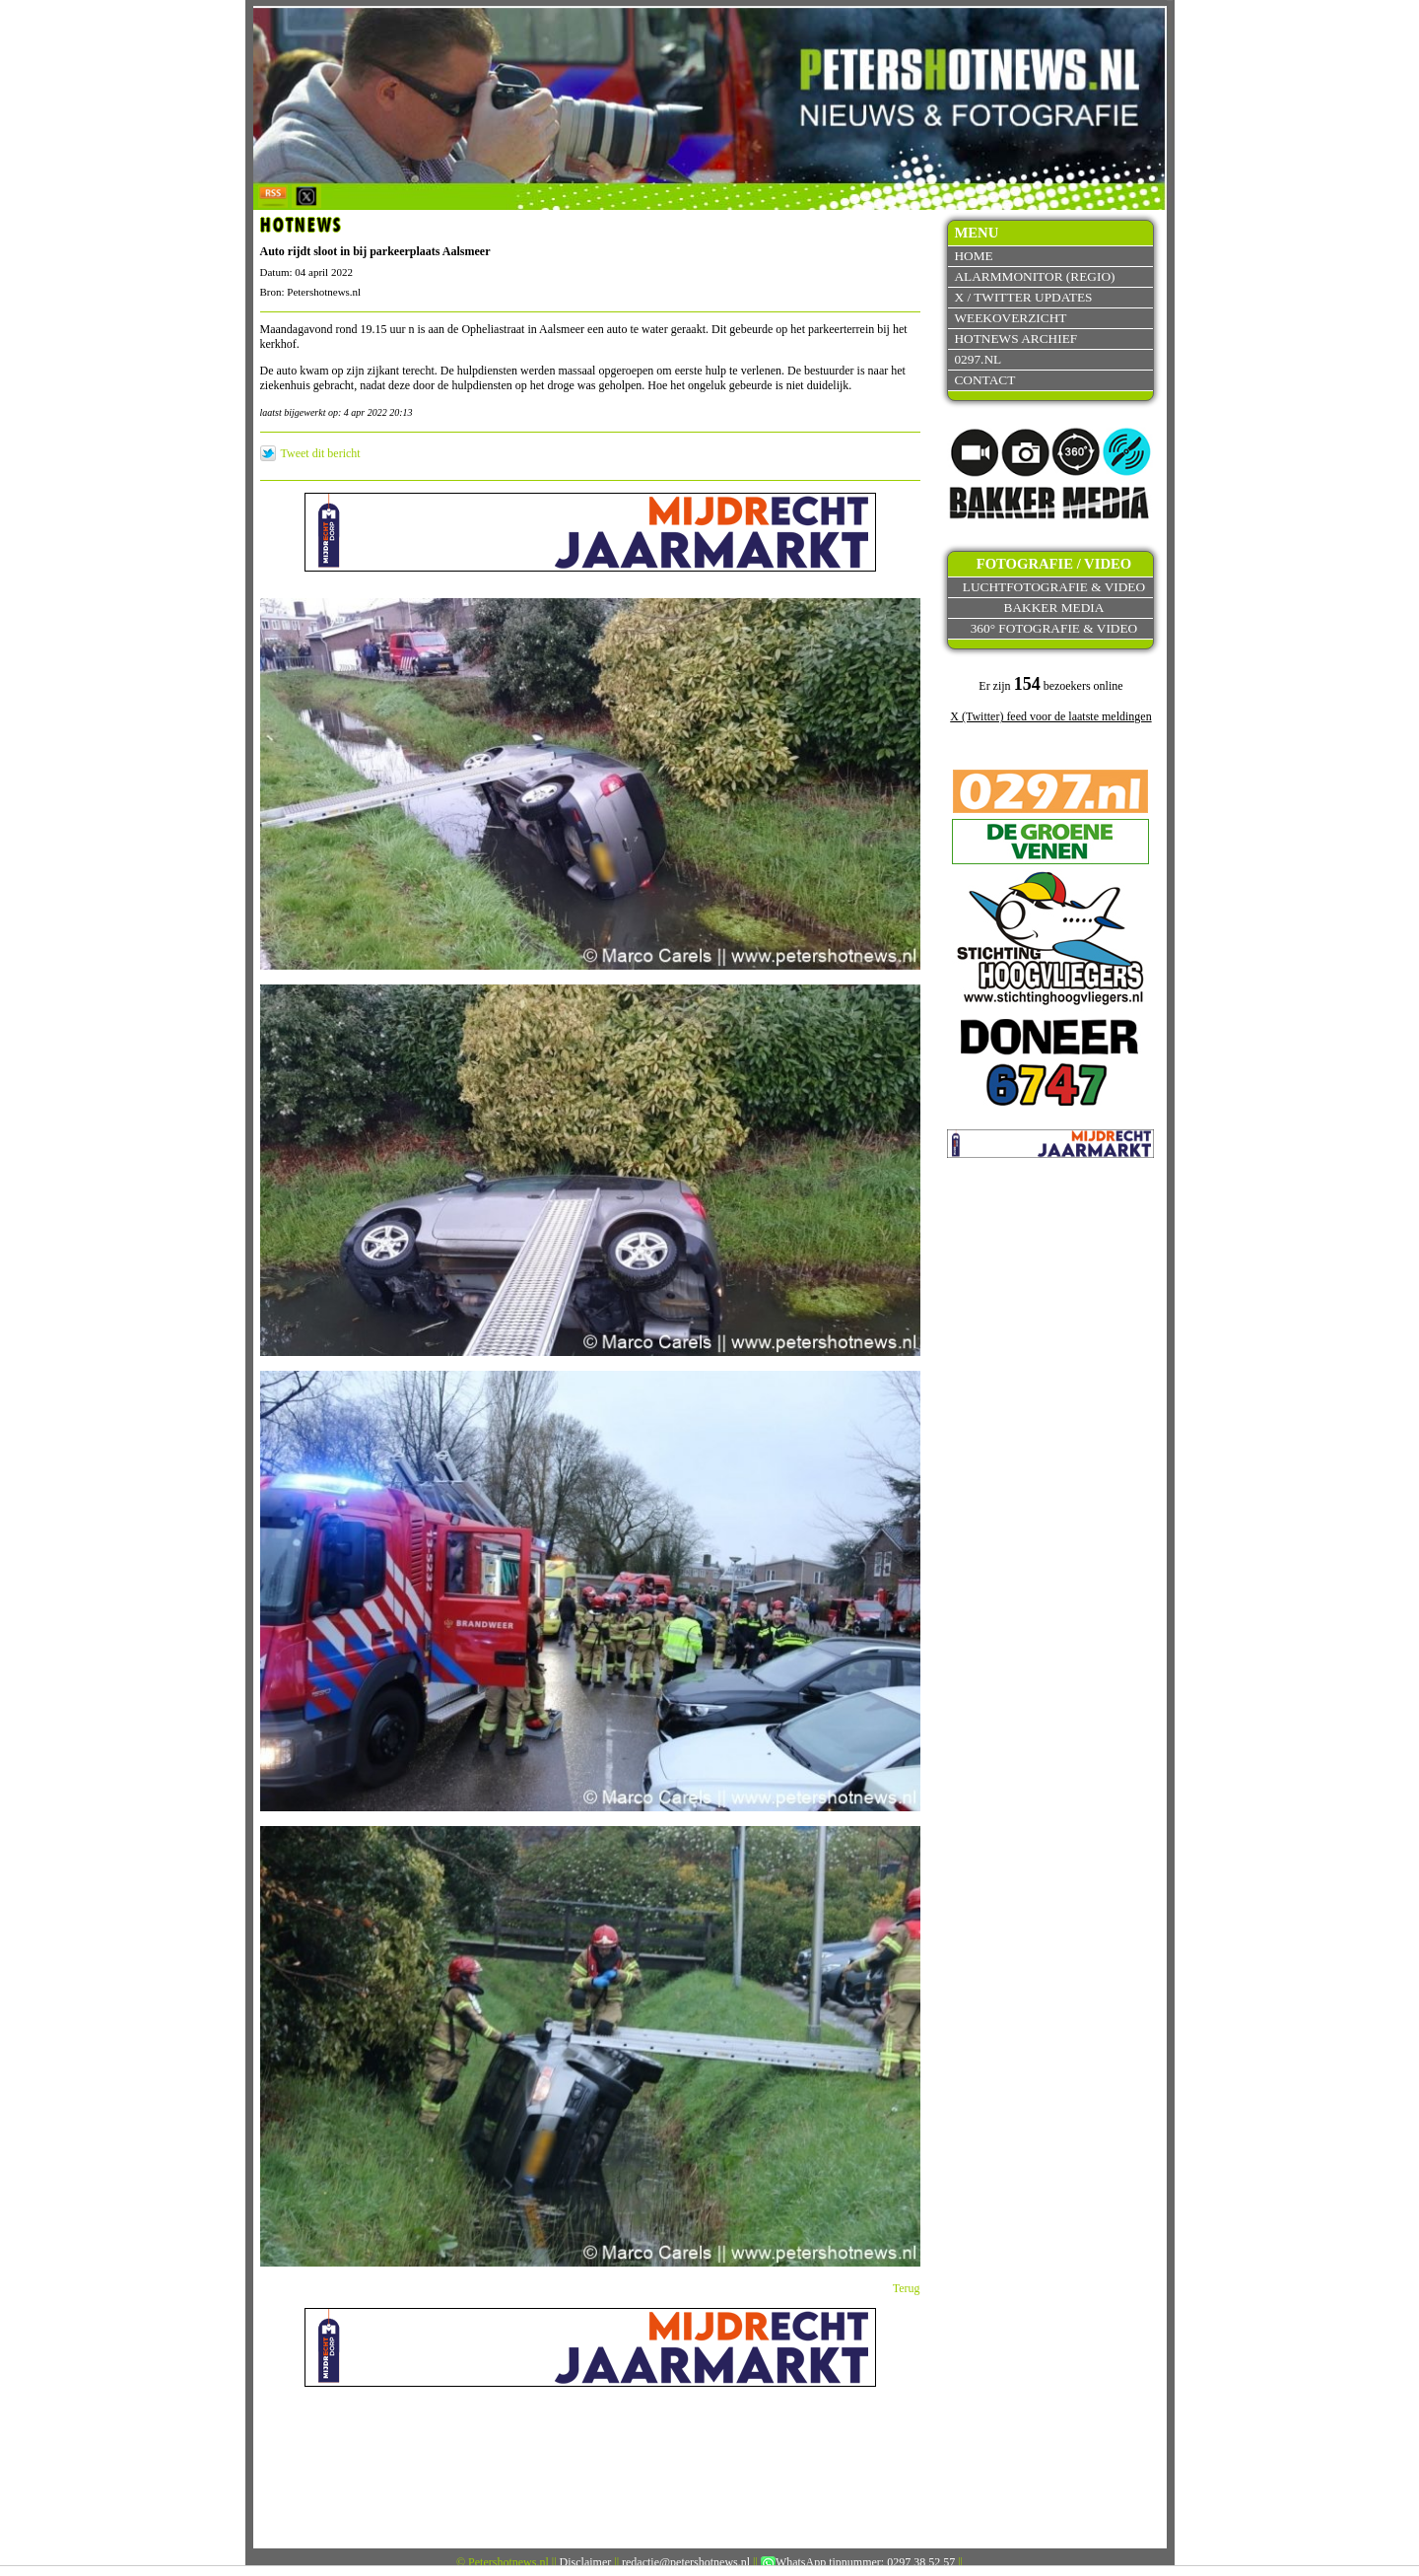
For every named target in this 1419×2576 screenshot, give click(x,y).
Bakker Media (1054, 607)
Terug (906, 2288)
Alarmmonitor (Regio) (1034, 276)
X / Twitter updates (1023, 297)
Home (973, 255)
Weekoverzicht (1010, 317)
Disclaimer (586, 2562)
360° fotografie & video (1054, 628)
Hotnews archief (1015, 338)
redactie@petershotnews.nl (686, 2562)
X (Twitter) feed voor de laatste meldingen (1050, 716)
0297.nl (977, 359)
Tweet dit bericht (321, 453)
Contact (984, 380)
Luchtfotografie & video (1054, 586)
